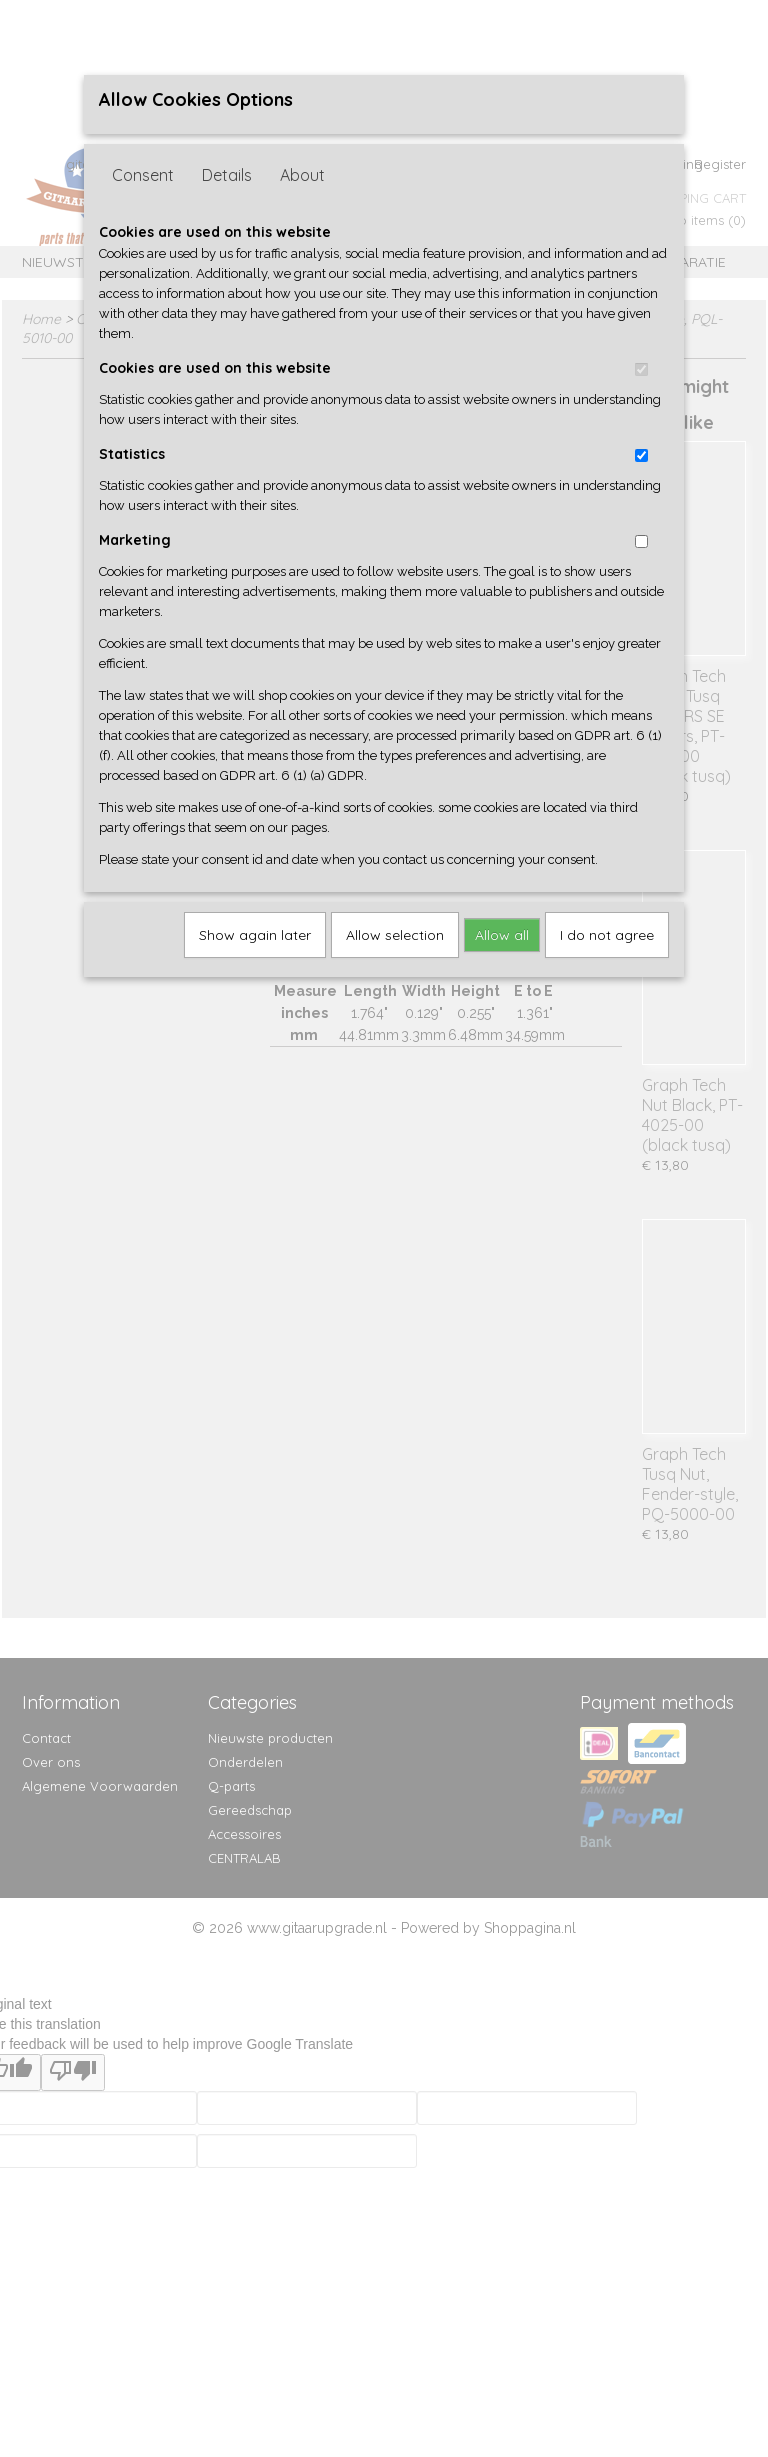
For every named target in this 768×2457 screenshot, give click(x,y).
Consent (143, 175)
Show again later (255, 935)
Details (227, 175)
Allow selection (395, 935)
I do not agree (607, 935)
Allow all (502, 935)
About (302, 175)
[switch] (641, 369)
